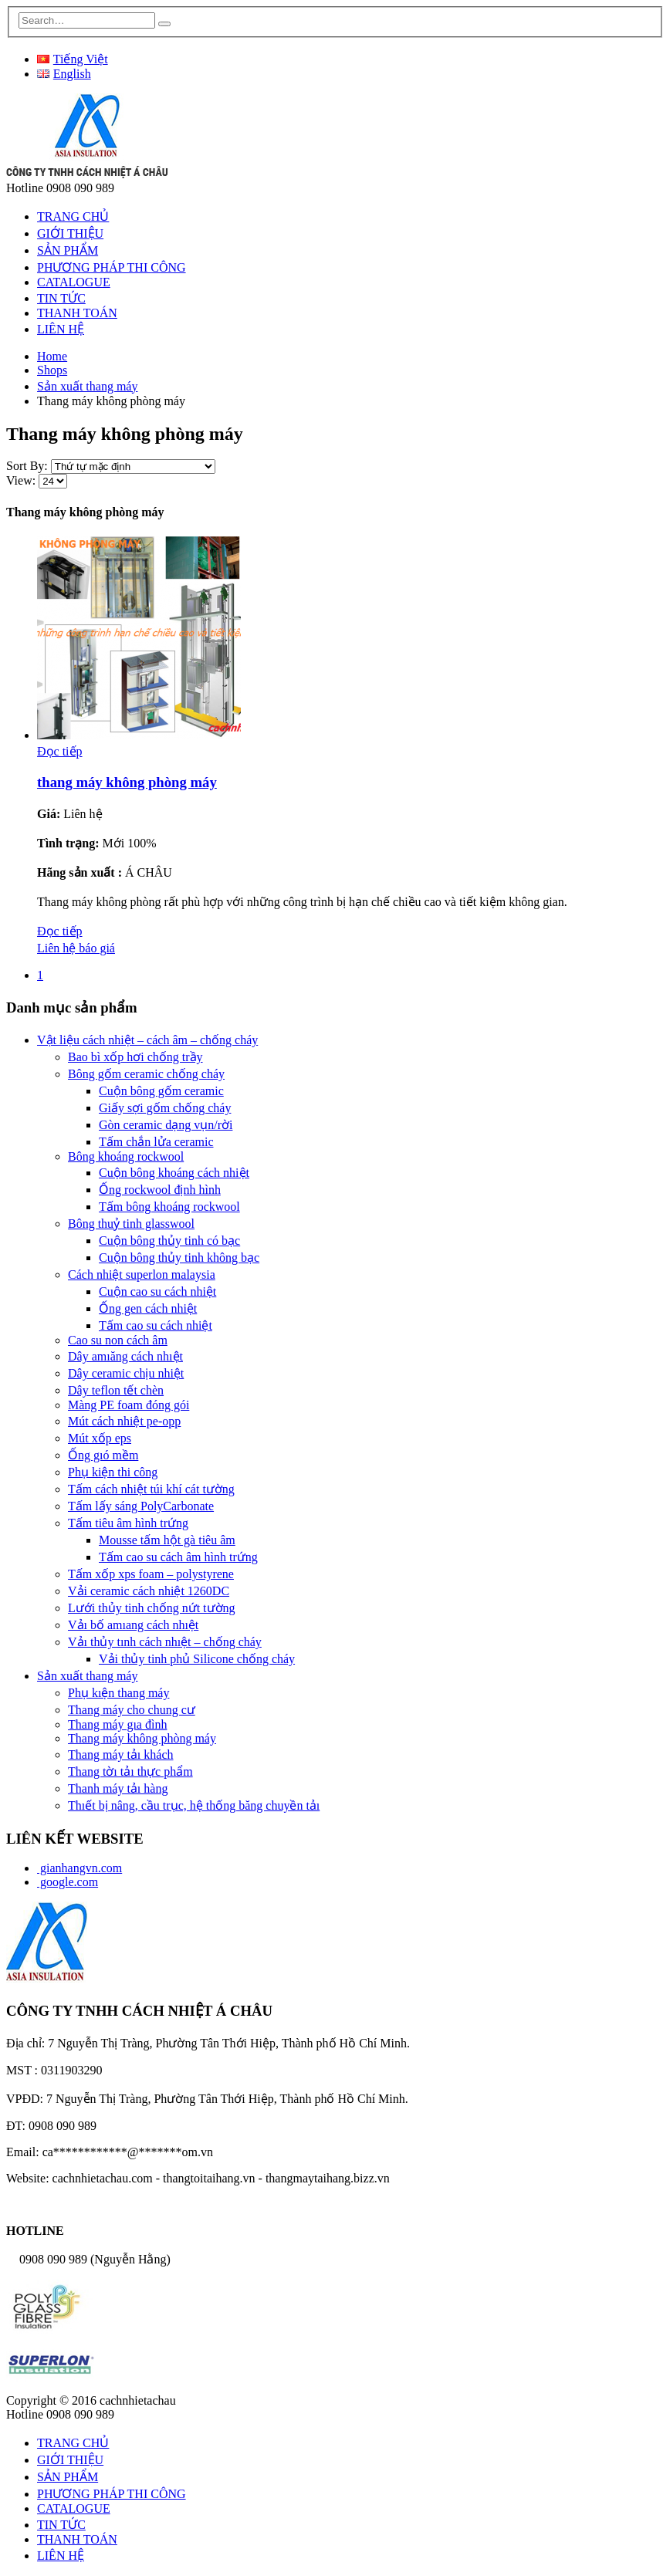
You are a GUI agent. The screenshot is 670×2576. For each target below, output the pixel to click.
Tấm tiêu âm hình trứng (128, 1523)
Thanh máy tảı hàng (118, 1788)
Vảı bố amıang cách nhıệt (133, 1624)
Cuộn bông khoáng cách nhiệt (174, 1172)
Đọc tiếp (60, 751)
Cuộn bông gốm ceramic (161, 1090)
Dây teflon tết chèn (116, 1390)
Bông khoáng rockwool (126, 1156)
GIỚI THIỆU (70, 233)
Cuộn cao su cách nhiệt (157, 1291)
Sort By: (28, 465)
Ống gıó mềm (103, 1455)
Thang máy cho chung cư (131, 1709)
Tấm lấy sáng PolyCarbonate (141, 1506)
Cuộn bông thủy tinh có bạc (169, 1240)
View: (22, 480)
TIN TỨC (61, 298)
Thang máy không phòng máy (142, 1738)
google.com (67, 1881)
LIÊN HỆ (60, 329)
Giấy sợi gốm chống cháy (165, 1107)
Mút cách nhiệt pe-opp (124, 1421)
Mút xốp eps (99, 1438)
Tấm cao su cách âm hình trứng (178, 1557)
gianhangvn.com (79, 1868)
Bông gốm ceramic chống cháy (146, 1073)
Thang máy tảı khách (121, 1754)
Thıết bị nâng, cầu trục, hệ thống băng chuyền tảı (194, 1805)
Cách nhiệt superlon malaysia (141, 1274)
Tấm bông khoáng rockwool (169, 1206)
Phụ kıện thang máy (118, 1692)
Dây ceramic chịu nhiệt (126, 1373)
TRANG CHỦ (73, 216)
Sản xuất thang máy (87, 1675)
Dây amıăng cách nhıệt (125, 1356)
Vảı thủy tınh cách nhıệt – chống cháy (165, 1641)
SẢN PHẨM (67, 250)
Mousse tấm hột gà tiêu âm (167, 1540)
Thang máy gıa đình (117, 1724)
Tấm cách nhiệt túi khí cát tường (151, 1489)
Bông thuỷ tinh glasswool (131, 1223)
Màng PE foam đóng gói (128, 1404)
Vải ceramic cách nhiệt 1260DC (148, 1590)
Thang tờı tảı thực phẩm (130, 1771)
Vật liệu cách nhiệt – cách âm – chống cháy (147, 1039)
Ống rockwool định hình (160, 1189)
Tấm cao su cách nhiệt (155, 1325)
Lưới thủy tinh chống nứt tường (151, 1607)
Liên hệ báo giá (76, 948)
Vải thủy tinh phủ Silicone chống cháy (197, 1658)
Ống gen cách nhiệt (148, 1308)
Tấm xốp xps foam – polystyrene (151, 1573)
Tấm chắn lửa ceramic (156, 1141)
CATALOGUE (73, 282)
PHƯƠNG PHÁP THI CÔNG (111, 267)
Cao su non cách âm (118, 1340)
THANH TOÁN (77, 312)
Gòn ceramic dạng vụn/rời (165, 1124)
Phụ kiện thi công (112, 1472)
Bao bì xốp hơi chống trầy (135, 1056)
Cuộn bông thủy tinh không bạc (179, 1257)
